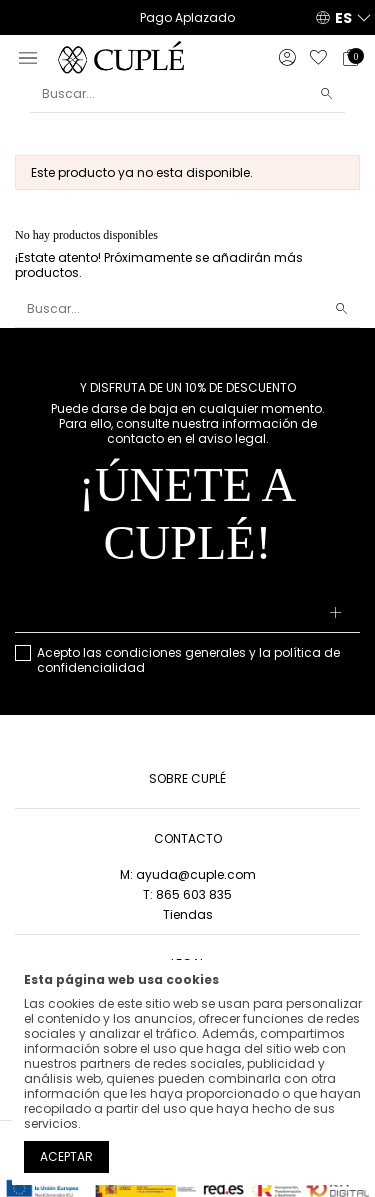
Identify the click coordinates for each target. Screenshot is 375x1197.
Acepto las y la (188, 660)
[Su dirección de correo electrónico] (187, 614)
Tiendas (188, 914)
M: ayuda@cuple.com (188, 874)
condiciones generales (175, 652)
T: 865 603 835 (187, 894)
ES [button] (343, 18)
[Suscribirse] (336, 614)
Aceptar (66, 1156)
